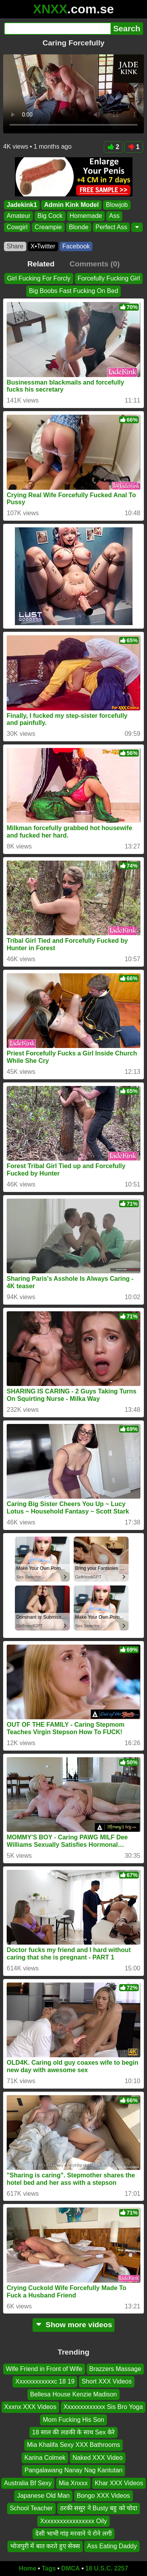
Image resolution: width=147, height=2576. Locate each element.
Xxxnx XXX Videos (30, 2407)
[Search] (57, 28)
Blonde (79, 227)
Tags (49, 2568)
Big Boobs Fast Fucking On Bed (73, 291)
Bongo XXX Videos (103, 2495)
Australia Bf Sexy (28, 2483)
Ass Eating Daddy (112, 2546)
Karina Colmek (44, 2457)
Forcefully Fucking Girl (109, 278)
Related (40, 264)
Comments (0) (94, 264)
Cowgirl (17, 227)
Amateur (18, 216)
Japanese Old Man (43, 2495)
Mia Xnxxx (73, 2483)
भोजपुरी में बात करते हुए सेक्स (45, 2546)
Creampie (48, 227)
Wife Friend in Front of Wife (44, 2369)
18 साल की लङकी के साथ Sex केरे (73, 2432)
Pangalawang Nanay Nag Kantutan (74, 2470)
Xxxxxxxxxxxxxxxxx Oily (73, 2521)
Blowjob (117, 204)
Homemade (86, 216)
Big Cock (49, 216)
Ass (114, 216)
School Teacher (31, 2508)
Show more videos (73, 2325)
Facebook (76, 246)
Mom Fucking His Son (73, 2419)
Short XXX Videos (107, 2381)
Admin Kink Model (71, 204)
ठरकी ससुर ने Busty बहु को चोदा (99, 2508)
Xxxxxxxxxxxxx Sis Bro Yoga (103, 2407)
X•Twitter (43, 246)
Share (15, 246)
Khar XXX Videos (119, 2483)
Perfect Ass (111, 227)
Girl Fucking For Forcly (39, 278)
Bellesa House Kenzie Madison (73, 2394)
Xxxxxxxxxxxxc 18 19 (44, 2381)
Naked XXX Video (98, 2457)
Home (27, 2568)
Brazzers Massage (115, 2369)
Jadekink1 (22, 204)
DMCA (70, 2568)
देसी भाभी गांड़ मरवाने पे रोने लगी (73, 2534)
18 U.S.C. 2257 (106, 2568)
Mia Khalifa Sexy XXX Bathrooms (73, 2445)
